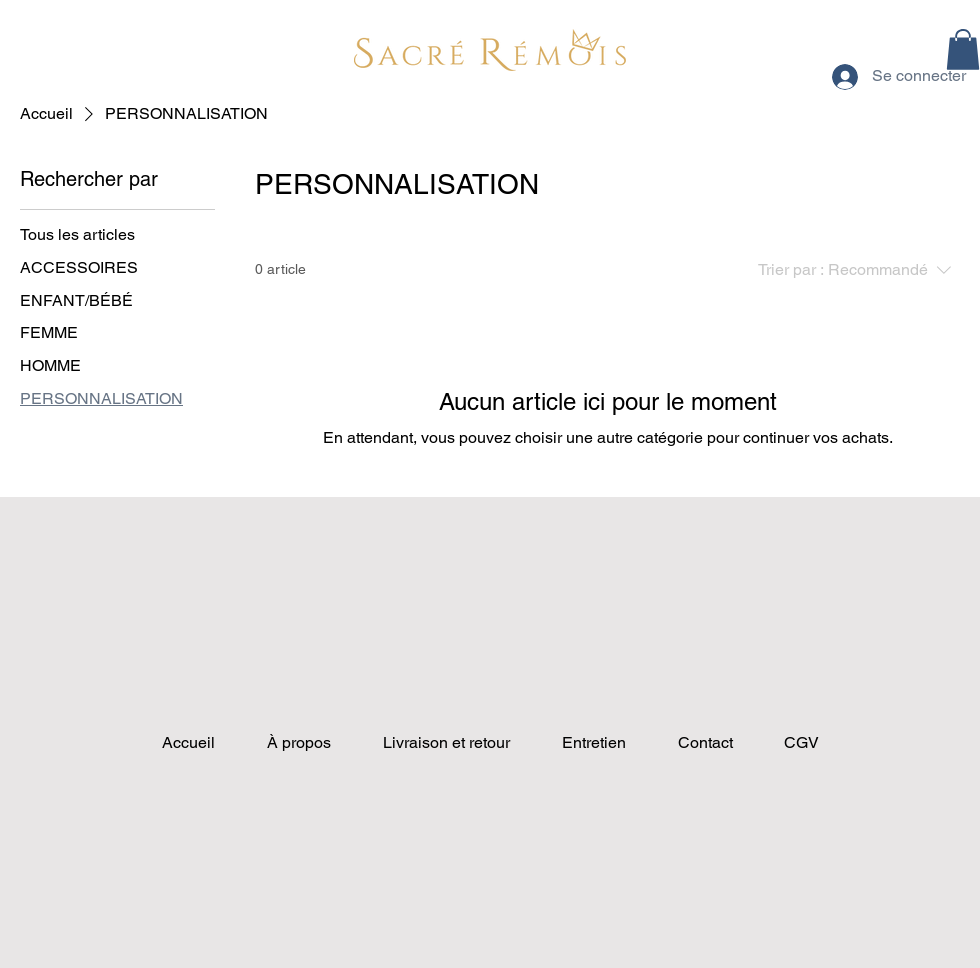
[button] (963, 49)
